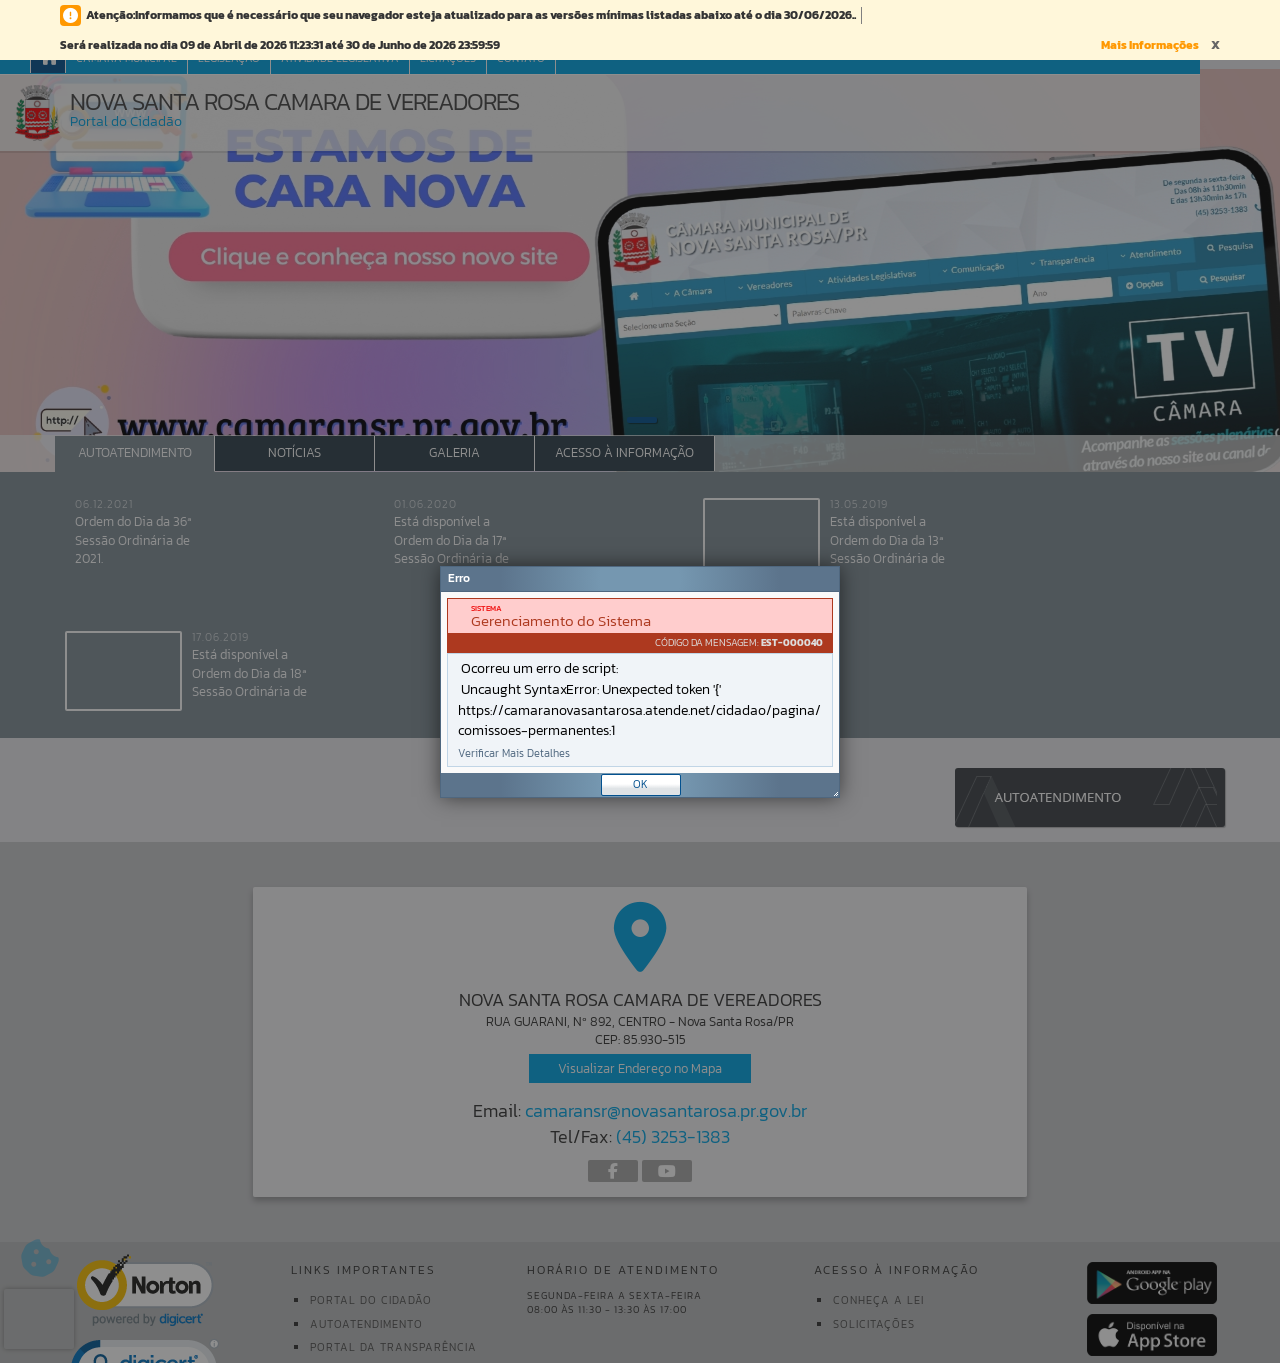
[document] (640, 682)
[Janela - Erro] (640, 682)
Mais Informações (1150, 45)
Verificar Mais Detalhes (514, 753)
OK (640, 784)
